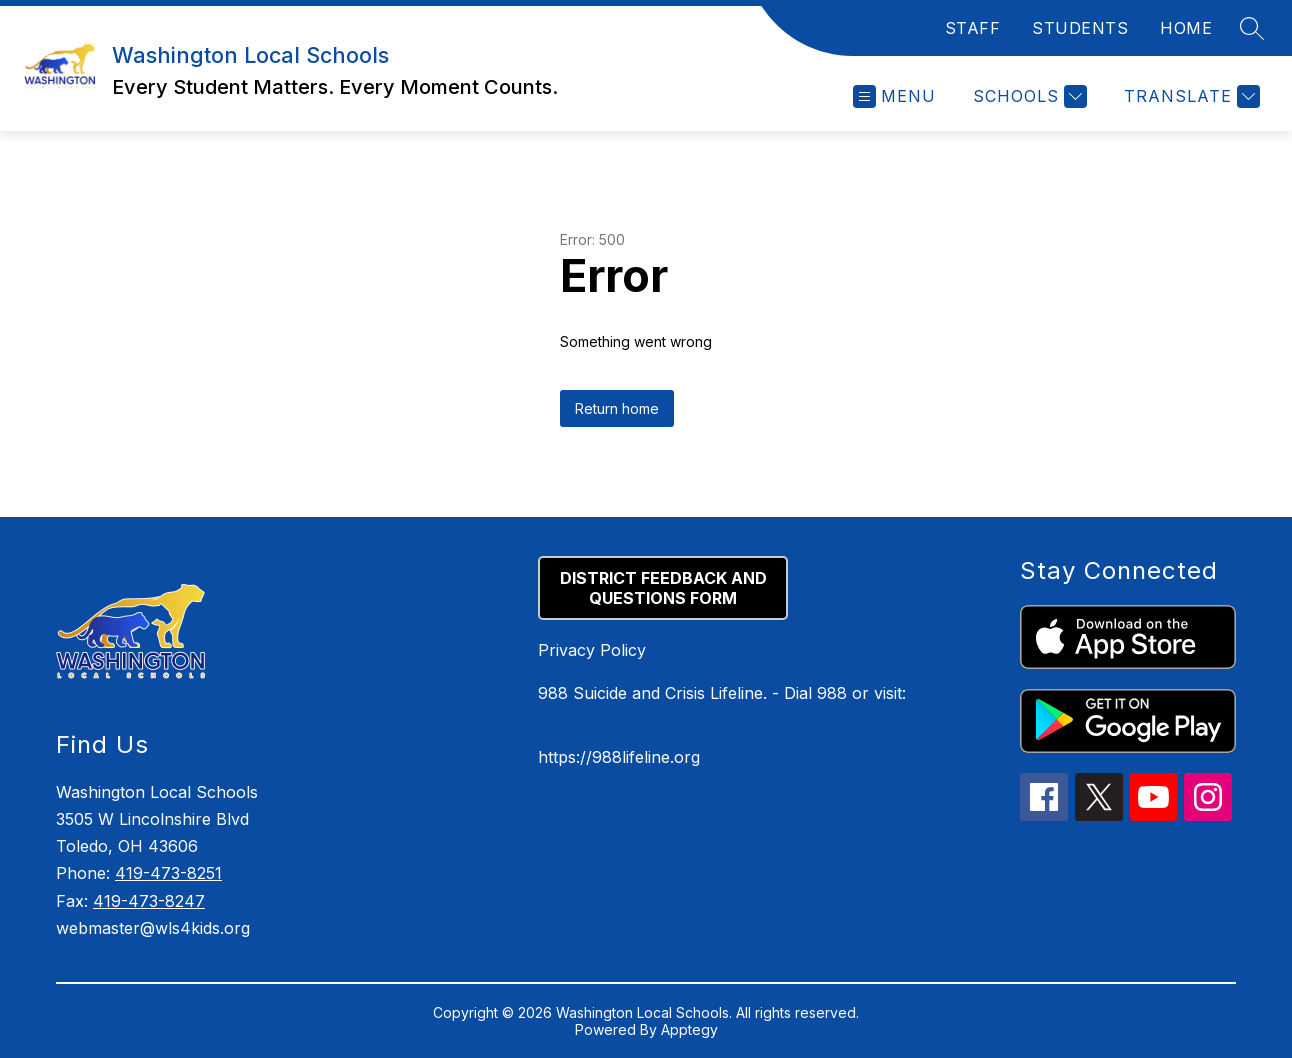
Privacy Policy (592, 650)
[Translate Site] (1189, 96)
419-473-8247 (149, 901)
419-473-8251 (168, 873)
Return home (617, 408)
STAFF (973, 28)
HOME (1186, 28)
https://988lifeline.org (619, 757)
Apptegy (689, 1029)
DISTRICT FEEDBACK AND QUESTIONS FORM (663, 588)
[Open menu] (894, 96)
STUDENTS (1080, 28)
